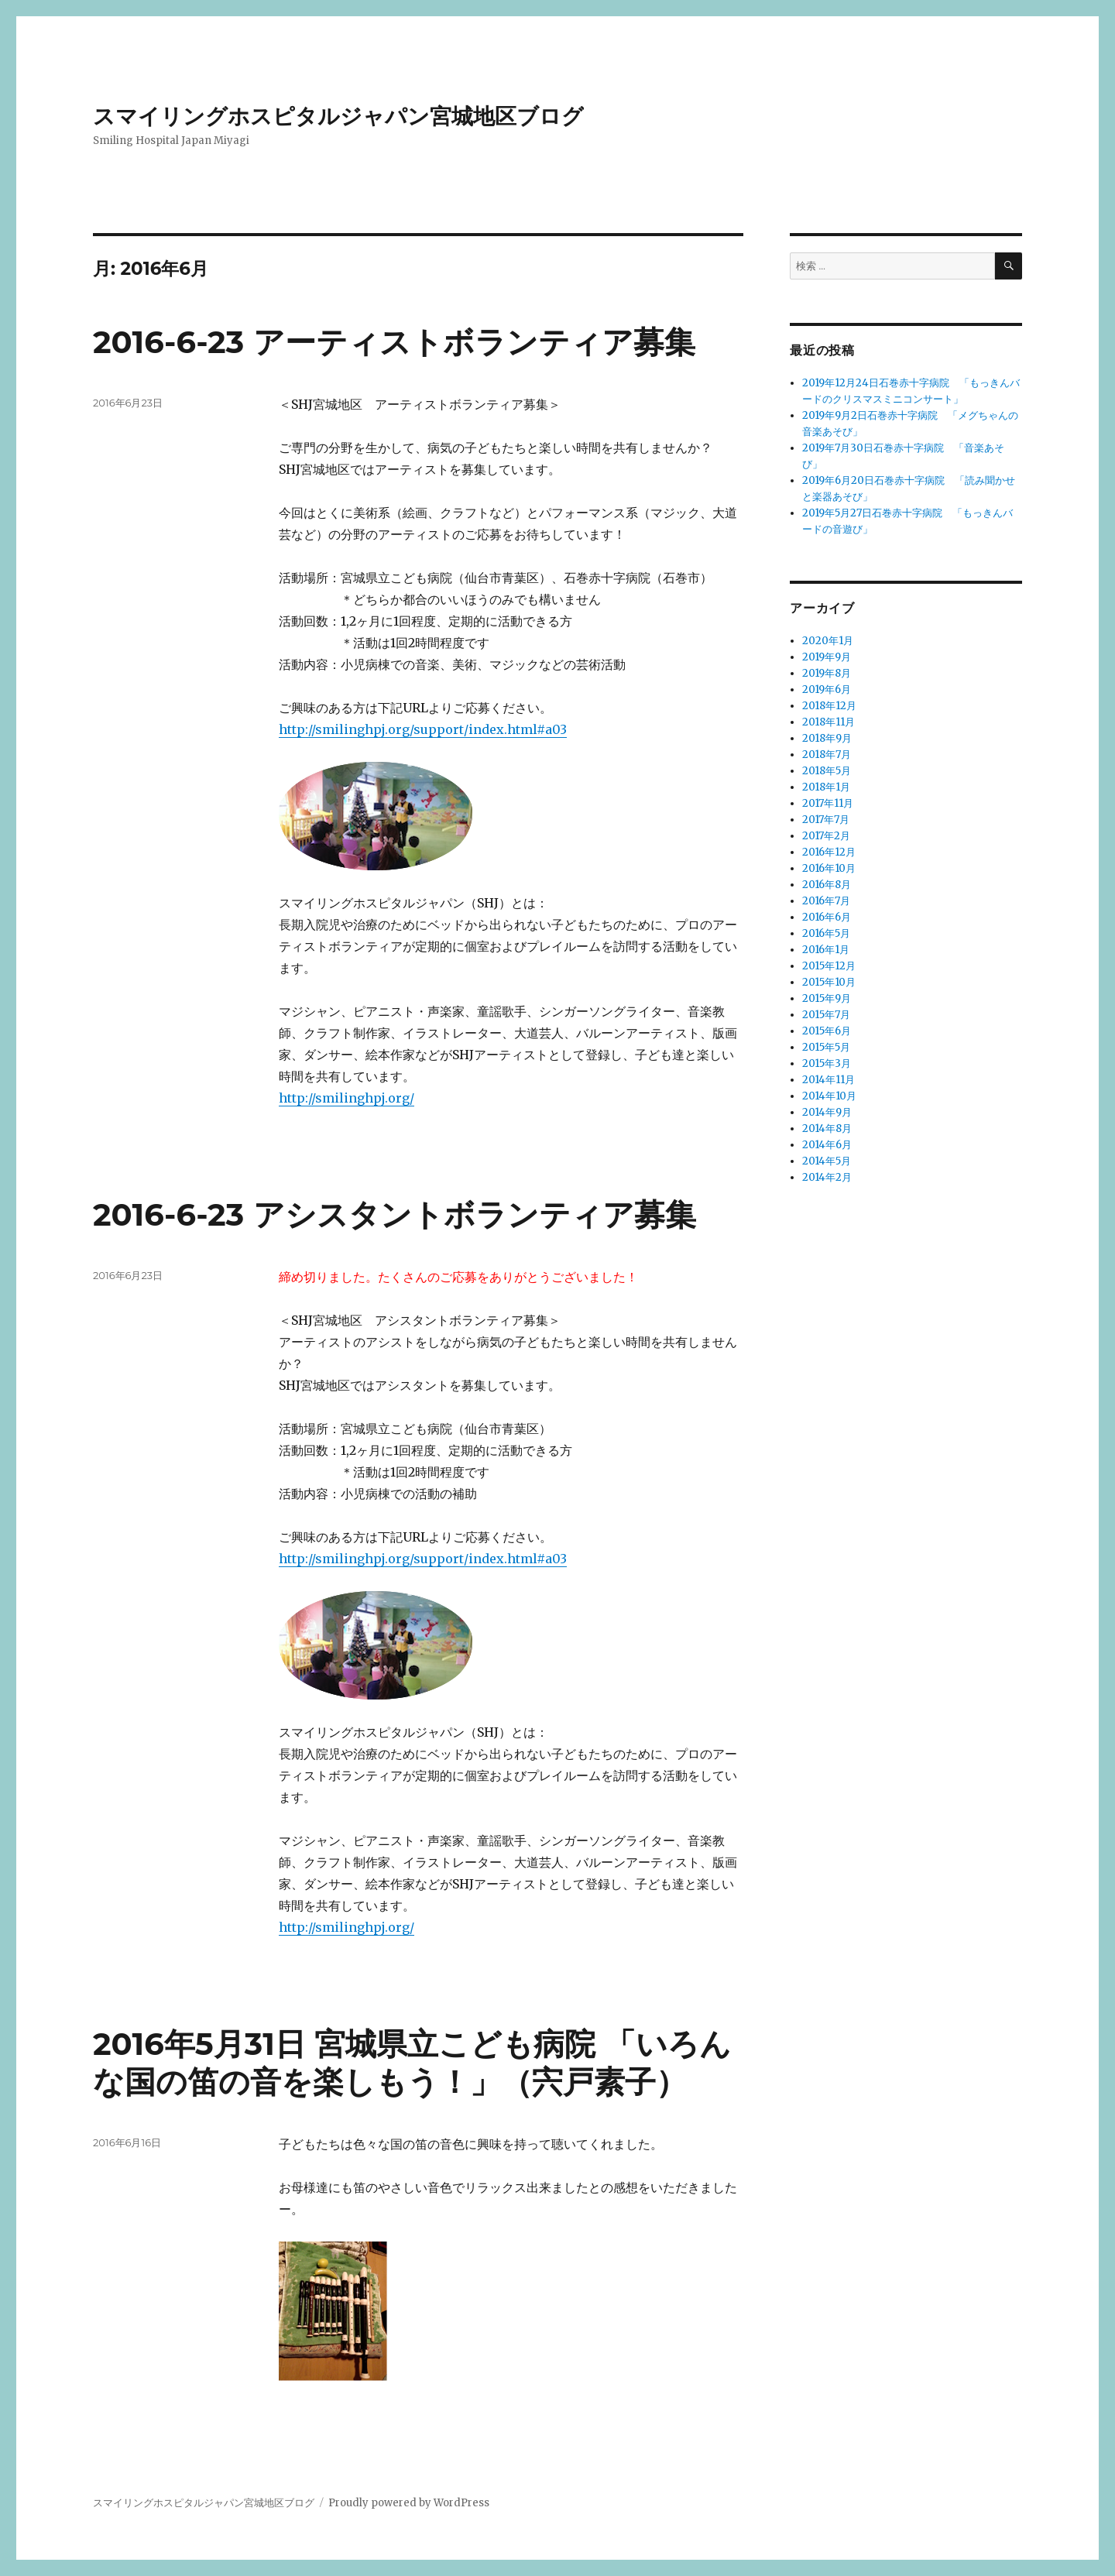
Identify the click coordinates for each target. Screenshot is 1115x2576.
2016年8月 (826, 884)
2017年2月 (826, 835)
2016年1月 (825, 949)
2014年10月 (829, 1096)
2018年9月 (827, 738)
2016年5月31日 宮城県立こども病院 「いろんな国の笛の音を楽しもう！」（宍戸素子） (412, 2063)
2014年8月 (827, 1128)
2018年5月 (826, 770)
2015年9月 (826, 998)
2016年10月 (829, 868)
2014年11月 (828, 1079)
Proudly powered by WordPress (408, 2502)
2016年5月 (826, 933)
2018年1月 (826, 787)
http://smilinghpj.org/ (346, 1098)
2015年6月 (826, 1031)
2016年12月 (829, 852)
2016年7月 (826, 900)
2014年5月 (826, 1161)
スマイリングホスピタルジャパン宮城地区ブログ (338, 116)
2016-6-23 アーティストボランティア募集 (394, 342)
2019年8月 (826, 673)
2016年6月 (826, 917)
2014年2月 (827, 1177)
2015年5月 (826, 1047)
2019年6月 (826, 689)
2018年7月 (826, 754)
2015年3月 (826, 1063)
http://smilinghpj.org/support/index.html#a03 (423, 729)
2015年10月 (829, 982)
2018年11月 (828, 722)
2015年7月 (826, 1014)
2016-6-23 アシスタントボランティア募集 (394, 1214)
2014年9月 (827, 1112)
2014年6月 (827, 1144)
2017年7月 (825, 819)
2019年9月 (826, 657)
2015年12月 (829, 965)
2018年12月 (829, 705)
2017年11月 (827, 803)
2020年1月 (827, 640)
